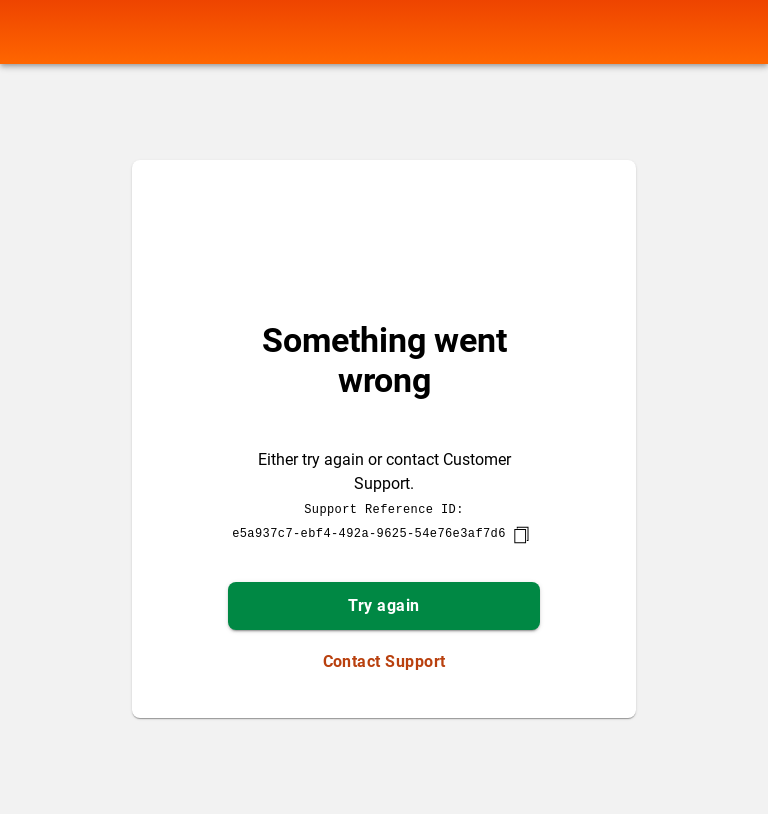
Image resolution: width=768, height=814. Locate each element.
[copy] (521, 535)
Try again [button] (383, 605)
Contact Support (384, 661)
